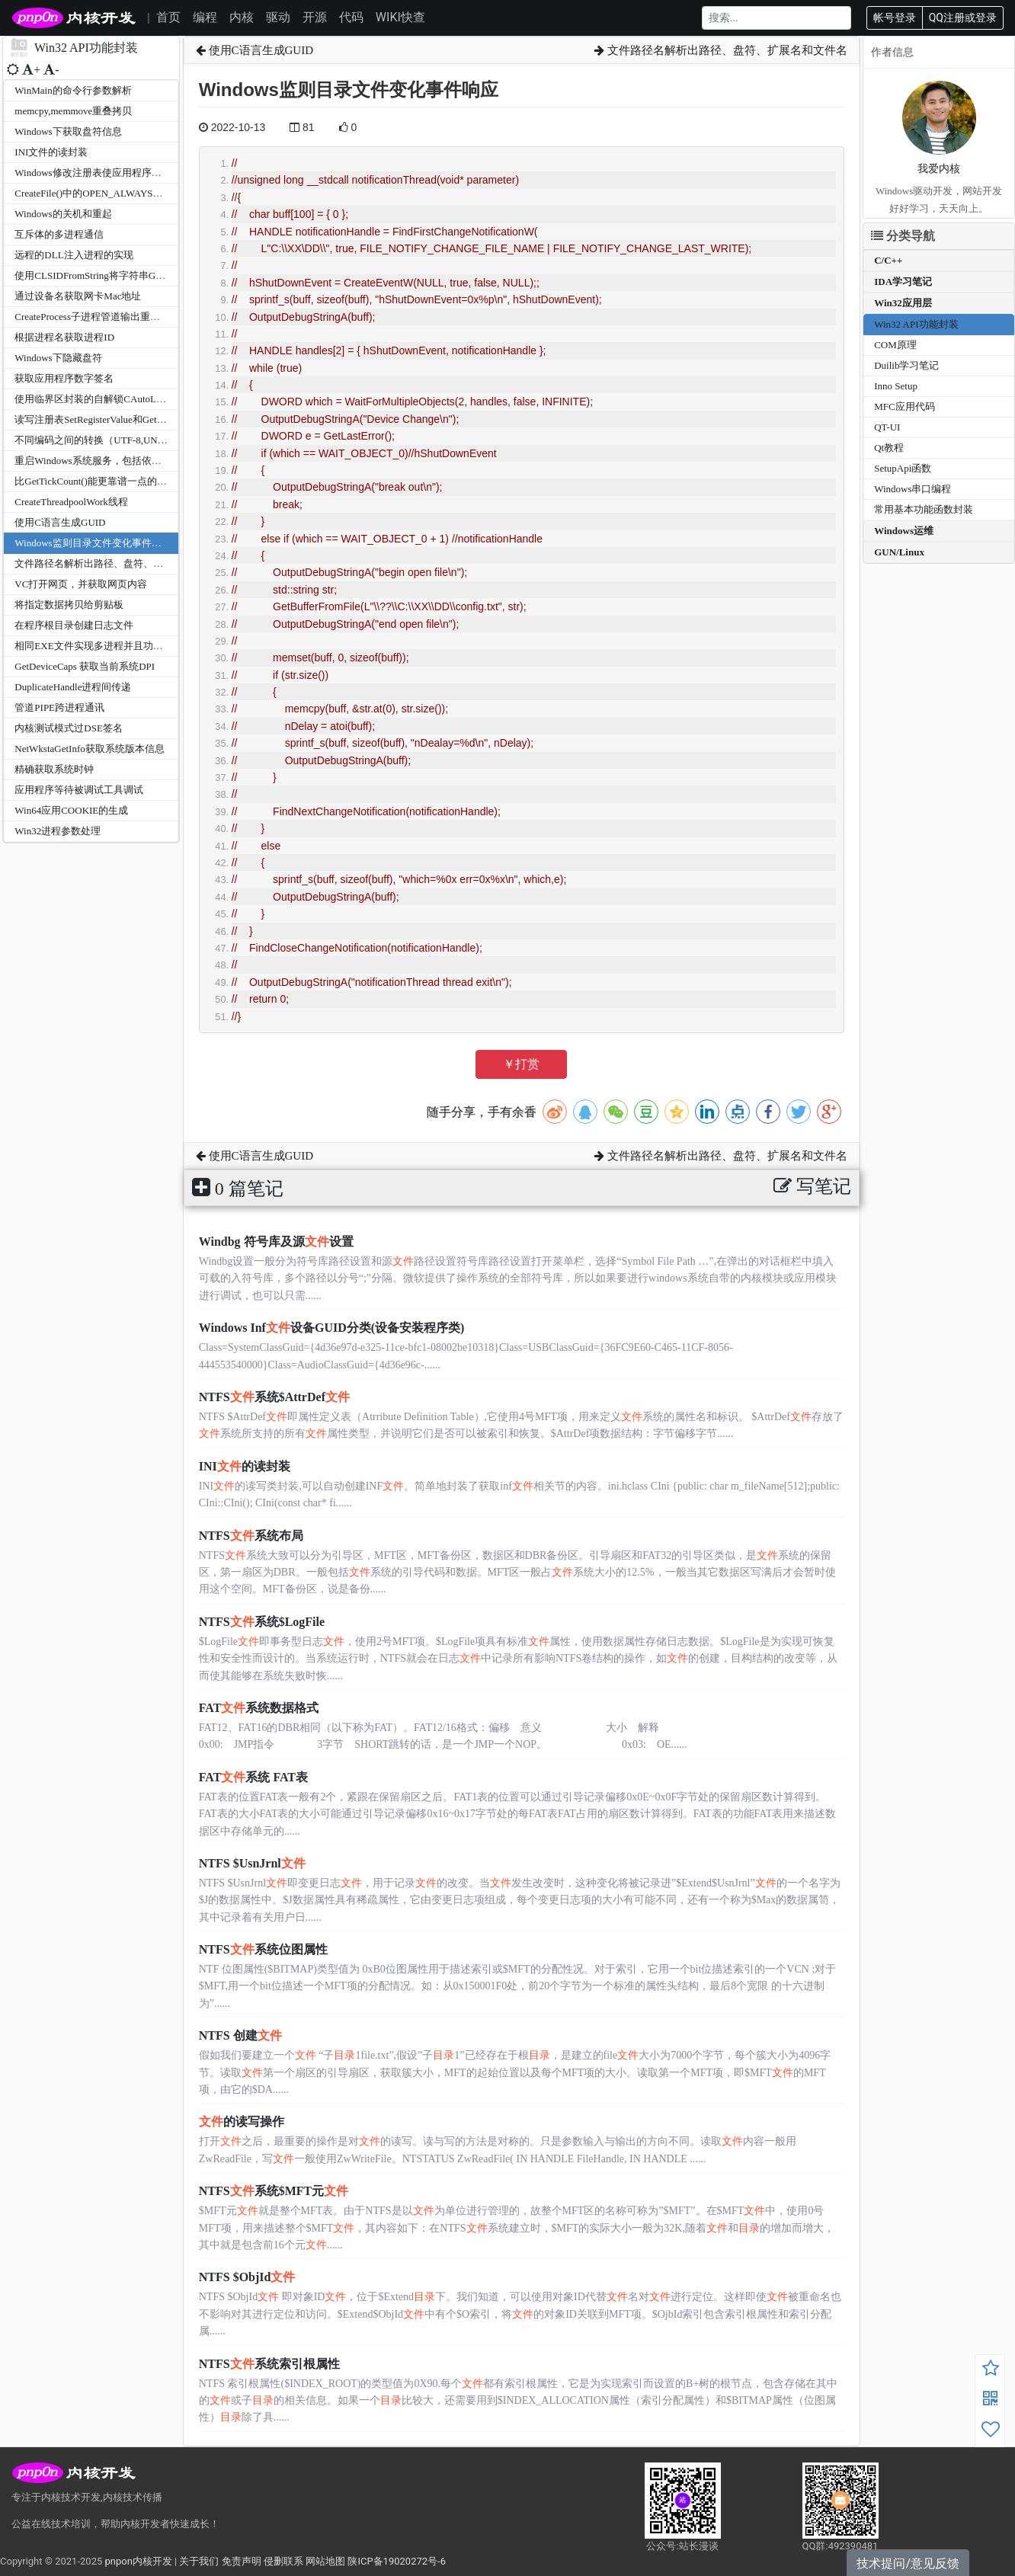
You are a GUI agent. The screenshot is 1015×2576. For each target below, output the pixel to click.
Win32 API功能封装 (916, 324)
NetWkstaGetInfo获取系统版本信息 (89, 748)
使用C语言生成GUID (59, 522)
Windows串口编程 (912, 488)
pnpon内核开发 (137, 2561)
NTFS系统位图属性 (263, 1949)
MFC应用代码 (904, 406)
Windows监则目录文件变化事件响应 (92, 543)
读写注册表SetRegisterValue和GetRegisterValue (113, 419)
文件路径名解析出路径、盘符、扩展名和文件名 (118, 563)
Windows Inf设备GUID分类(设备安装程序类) (332, 1327)
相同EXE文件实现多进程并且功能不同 (98, 645)
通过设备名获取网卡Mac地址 (77, 296)
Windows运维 (903, 530)
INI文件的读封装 (51, 152)
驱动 (278, 17)
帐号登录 (894, 17)
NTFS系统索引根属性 (269, 2363)
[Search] (776, 18)
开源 (315, 17)
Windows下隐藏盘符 (57, 357)
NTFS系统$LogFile (262, 1621)
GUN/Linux (899, 552)
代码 (351, 17)
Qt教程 (889, 447)
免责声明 (241, 2561)
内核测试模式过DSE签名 (68, 728)
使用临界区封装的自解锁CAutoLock (92, 399)
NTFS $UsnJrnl (252, 1863)
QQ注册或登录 (963, 17)
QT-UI (887, 427)
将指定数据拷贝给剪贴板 (68, 604)
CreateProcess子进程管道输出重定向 (92, 316)
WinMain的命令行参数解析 (72, 90)
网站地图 (325, 2561)
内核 (241, 17)
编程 (205, 17)
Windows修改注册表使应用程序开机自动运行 (112, 172)
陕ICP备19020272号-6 (396, 2561)
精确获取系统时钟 (54, 769)
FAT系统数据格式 (259, 1707)
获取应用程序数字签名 (64, 378)
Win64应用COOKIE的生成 (71, 810)
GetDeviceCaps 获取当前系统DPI (84, 666)
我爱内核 (938, 168)
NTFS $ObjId (247, 2276)
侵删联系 (283, 2561)
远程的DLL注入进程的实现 (73, 255)
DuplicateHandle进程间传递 (72, 687)
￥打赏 (521, 1064)
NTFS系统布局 (251, 1535)
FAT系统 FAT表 (253, 1777)
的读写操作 (241, 2121)
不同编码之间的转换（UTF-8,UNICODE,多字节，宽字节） (141, 440)
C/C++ (888, 260)
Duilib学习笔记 (906, 365)
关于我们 (199, 2561)
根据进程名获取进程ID (64, 337)
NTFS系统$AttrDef (274, 1396)
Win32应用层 (903, 303)
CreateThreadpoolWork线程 (70, 501)
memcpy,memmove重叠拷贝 (73, 111)
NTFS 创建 (240, 2035)
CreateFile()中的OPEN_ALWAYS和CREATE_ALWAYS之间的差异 (154, 193)
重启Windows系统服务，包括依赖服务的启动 (112, 460)
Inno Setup (895, 386)
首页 (168, 17)
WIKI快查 (400, 17)
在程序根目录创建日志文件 (73, 625)
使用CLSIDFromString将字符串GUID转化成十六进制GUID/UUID (154, 275)
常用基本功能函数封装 (923, 509)
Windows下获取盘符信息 (67, 131)
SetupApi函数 (902, 468)
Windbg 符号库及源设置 (276, 1241)
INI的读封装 (244, 1466)
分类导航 (903, 235)
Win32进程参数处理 (57, 831)
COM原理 (895, 344)
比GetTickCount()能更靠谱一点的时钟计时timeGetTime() (134, 481)
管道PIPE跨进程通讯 (59, 707)
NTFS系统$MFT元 (273, 2190)
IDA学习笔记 (903, 281)
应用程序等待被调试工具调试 (78, 789)
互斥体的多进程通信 (59, 234)
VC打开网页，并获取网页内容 (80, 584)
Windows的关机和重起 (62, 213)
